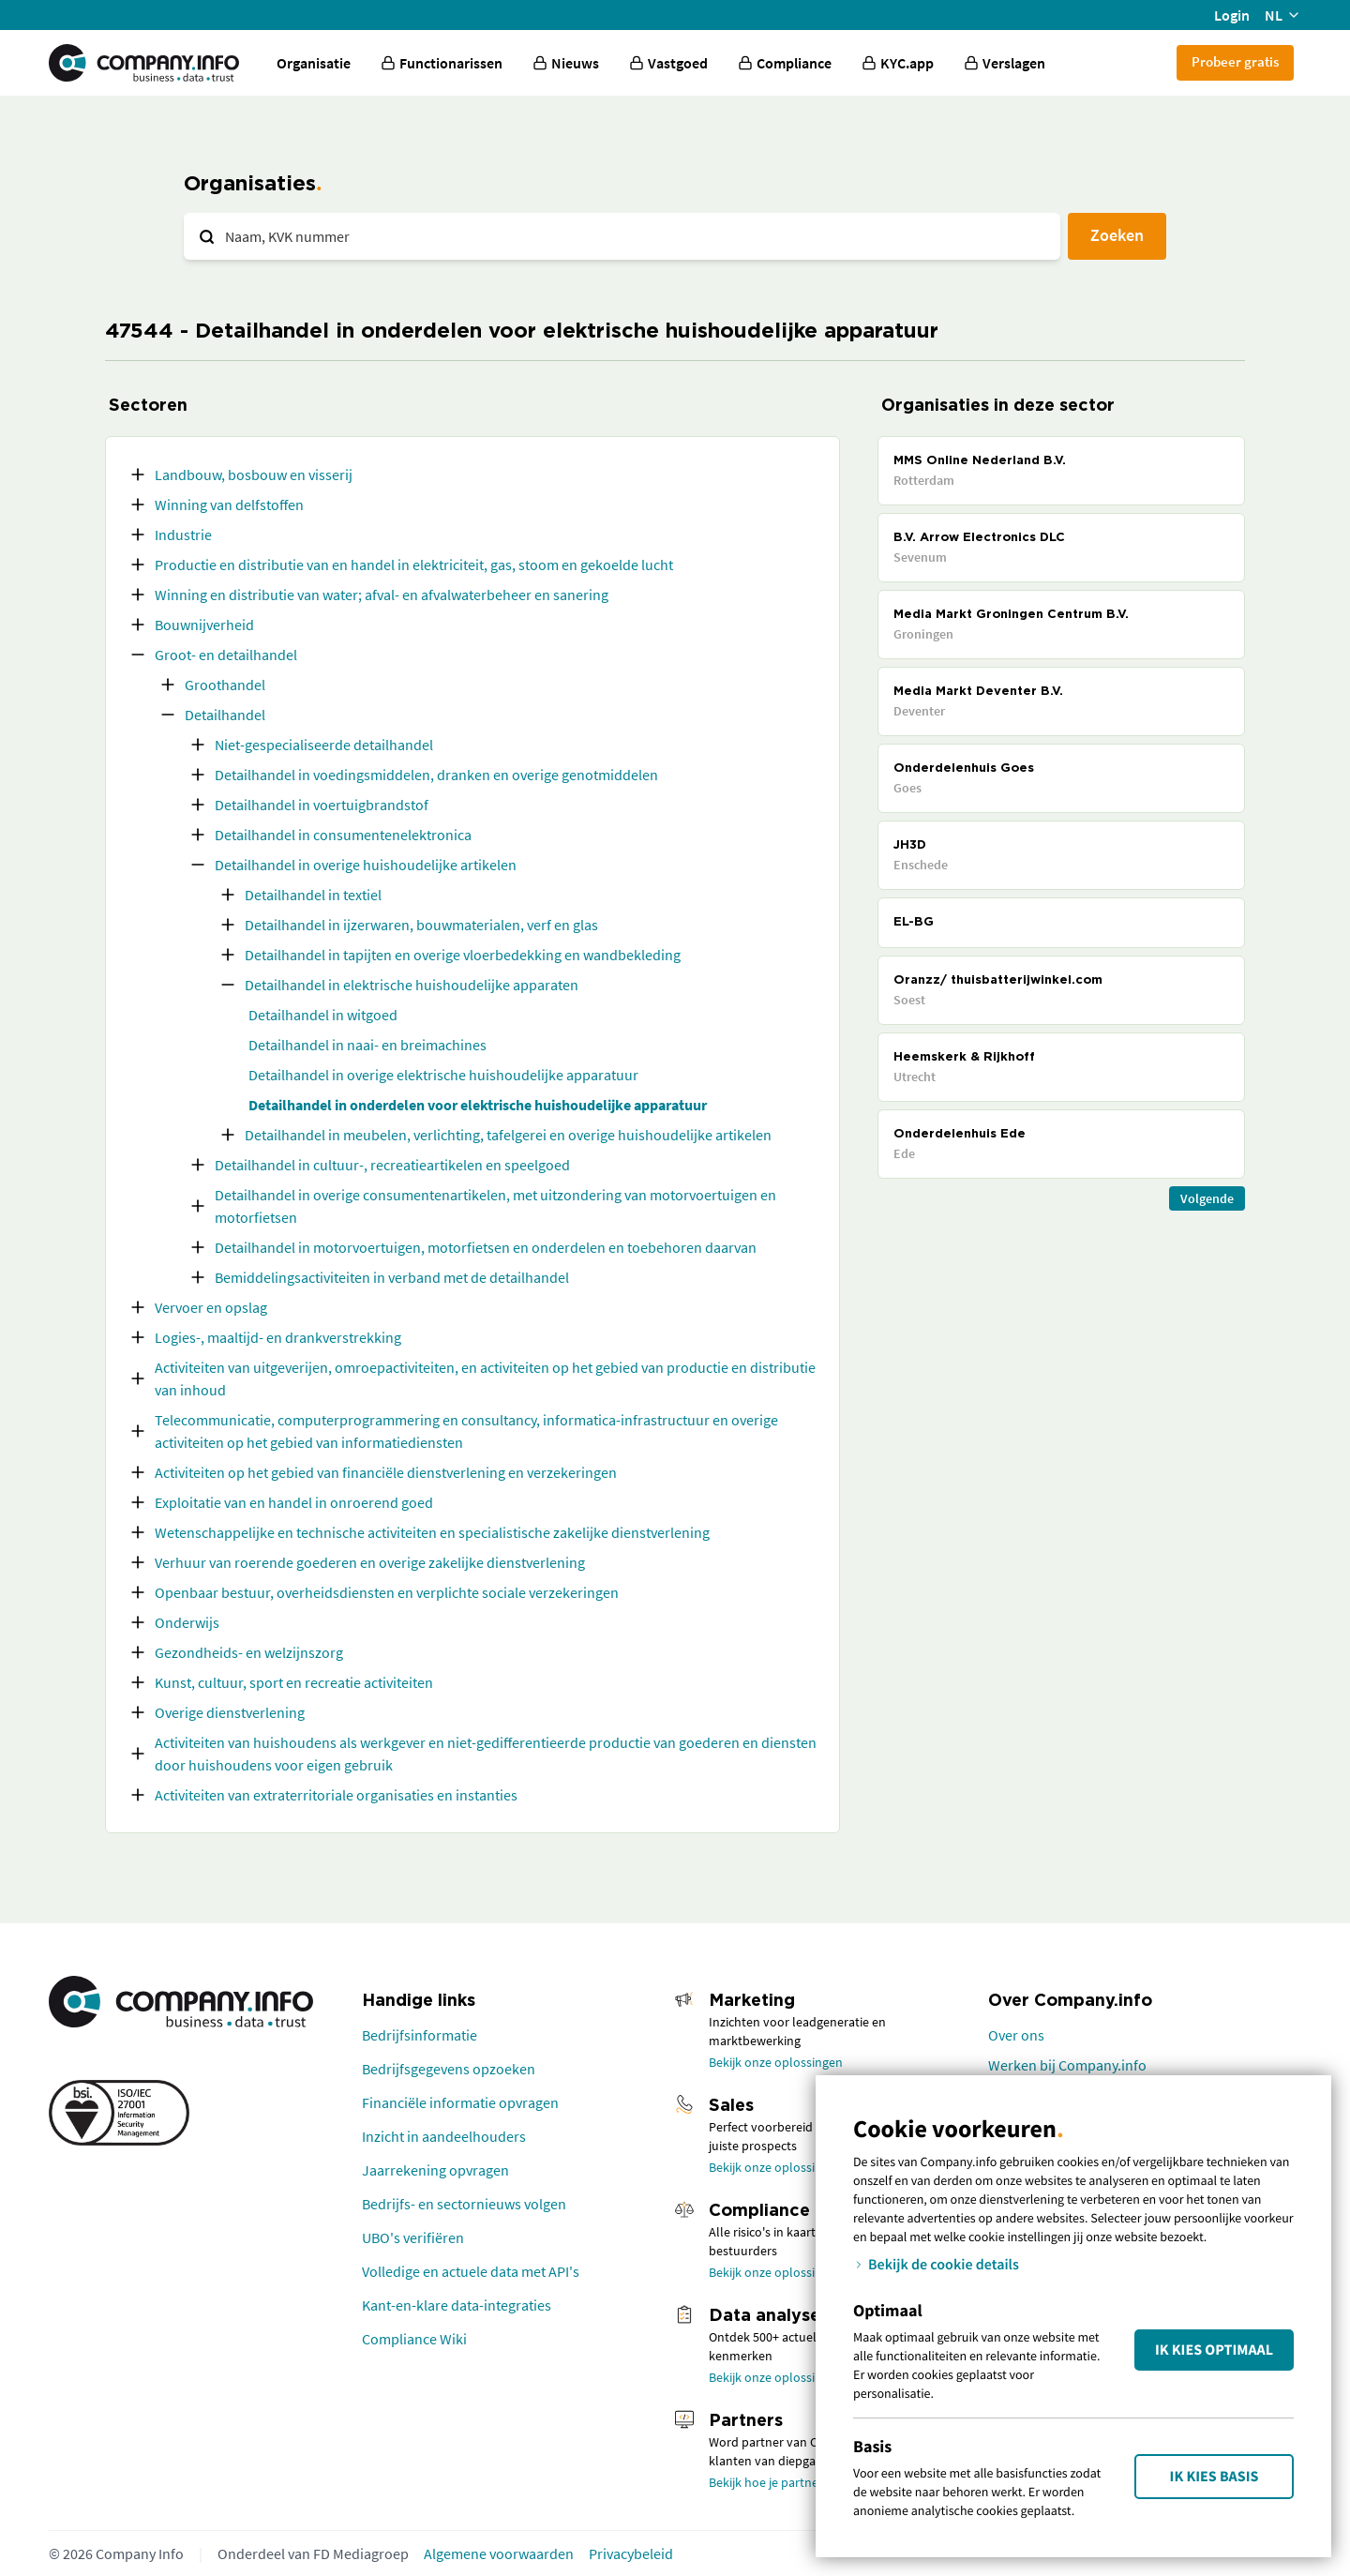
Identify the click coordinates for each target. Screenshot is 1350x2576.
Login (1232, 15)
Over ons (1016, 2035)
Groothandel (225, 684)
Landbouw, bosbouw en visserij (253, 474)
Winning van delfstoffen (229, 504)
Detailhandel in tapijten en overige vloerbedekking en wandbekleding (463, 954)
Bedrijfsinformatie (419, 2035)
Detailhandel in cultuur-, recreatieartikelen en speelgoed (392, 1164)
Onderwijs (187, 1622)
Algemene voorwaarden (499, 2553)
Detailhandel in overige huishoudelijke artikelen (366, 864)
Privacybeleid (631, 2553)
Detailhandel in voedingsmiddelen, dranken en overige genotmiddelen (436, 774)
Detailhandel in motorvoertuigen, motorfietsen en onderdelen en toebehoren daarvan (486, 1247)
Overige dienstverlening (230, 1712)
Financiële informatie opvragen (460, 2102)
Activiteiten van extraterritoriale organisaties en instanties (336, 1794)
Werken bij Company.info (1067, 2065)
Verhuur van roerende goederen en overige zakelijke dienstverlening (370, 1562)
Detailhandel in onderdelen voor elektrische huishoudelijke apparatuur (477, 1104)
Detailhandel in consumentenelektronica (343, 834)
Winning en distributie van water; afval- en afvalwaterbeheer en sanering (381, 594)
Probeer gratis (1235, 61)
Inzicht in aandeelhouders (444, 2136)
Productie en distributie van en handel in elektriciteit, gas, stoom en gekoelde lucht (414, 564)
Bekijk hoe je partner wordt (784, 2482)
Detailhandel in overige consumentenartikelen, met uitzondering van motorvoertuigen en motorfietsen (495, 1206)
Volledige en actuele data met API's (470, 2271)
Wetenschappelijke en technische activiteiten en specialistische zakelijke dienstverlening (432, 1532)
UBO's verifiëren (413, 2237)
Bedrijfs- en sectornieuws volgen (464, 2203)
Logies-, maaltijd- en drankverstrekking (278, 1337)
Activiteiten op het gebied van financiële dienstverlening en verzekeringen (386, 1472)
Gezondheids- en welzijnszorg (249, 1652)
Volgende (1207, 1198)
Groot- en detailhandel (226, 654)
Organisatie (314, 62)
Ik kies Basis (1214, 2476)
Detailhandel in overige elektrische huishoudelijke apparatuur (443, 1074)
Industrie (183, 534)
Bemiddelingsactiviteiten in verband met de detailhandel (392, 1277)
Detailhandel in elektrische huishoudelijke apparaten (411, 984)
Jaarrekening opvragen (435, 2170)
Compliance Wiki (414, 2338)
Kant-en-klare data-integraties (456, 2305)
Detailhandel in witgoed (323, 1014)
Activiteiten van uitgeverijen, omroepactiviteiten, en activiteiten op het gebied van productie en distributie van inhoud (485, 1378)
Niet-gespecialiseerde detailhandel (324, 744)
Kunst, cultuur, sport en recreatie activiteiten (294, 1682)
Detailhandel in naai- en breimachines (367, 1044)
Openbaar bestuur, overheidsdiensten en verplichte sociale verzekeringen (387, 1592)
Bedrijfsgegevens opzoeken (448, 2068)
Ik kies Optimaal (1214, 2350)
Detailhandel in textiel (313, 894)
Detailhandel (225, 714)
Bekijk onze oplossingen (776, 2062)
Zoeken (1117, 235)
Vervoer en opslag (211, 1307)
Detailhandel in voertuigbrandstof (321, 804)
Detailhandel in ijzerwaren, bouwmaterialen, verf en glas (421, 924)
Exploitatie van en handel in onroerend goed (294, 1502)
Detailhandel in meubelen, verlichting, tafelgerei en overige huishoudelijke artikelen (508, 1134)
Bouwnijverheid (204, 624)
